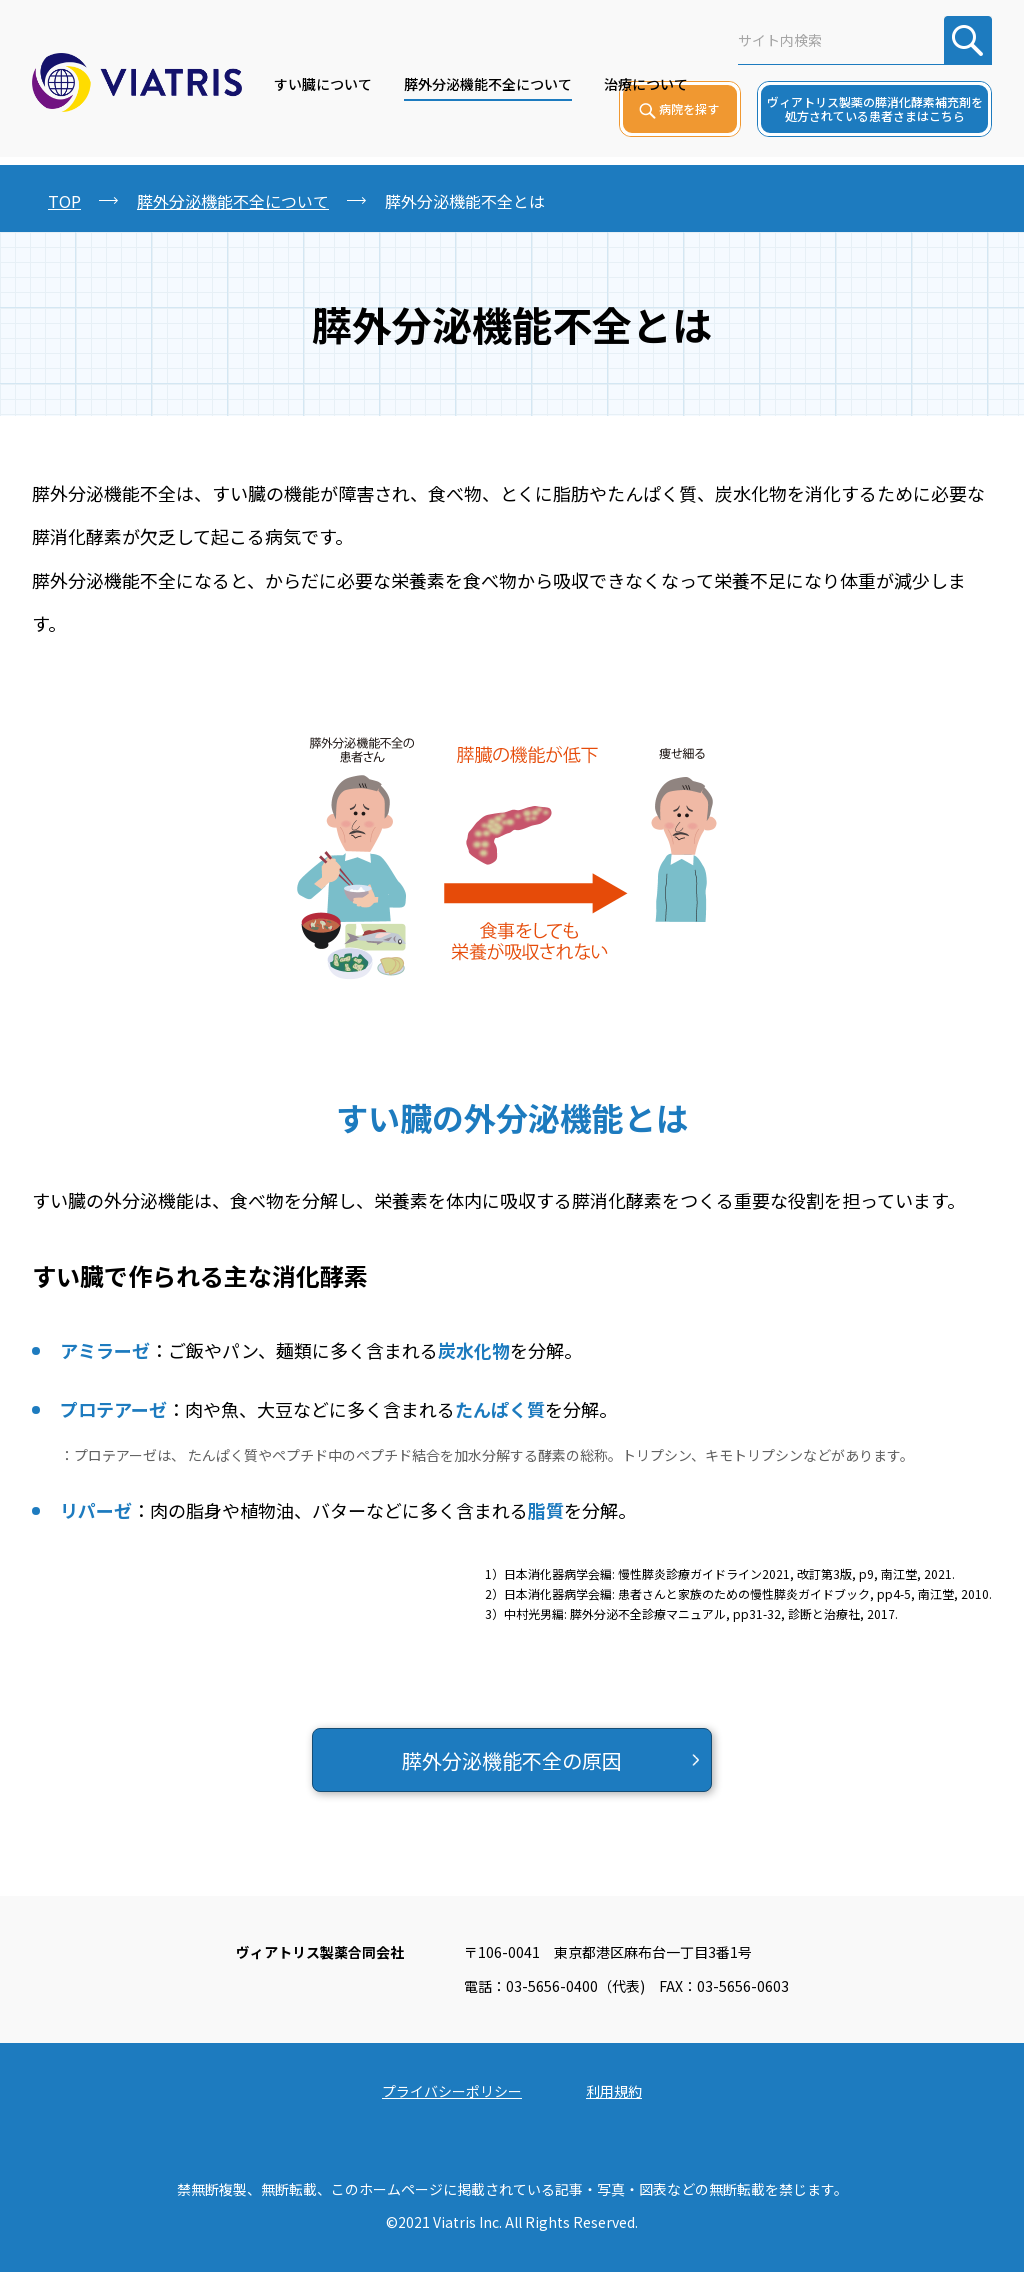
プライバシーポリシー (452, 2091)
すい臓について (323, 84)
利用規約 (614, 2091)
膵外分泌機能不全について (488, 84)
